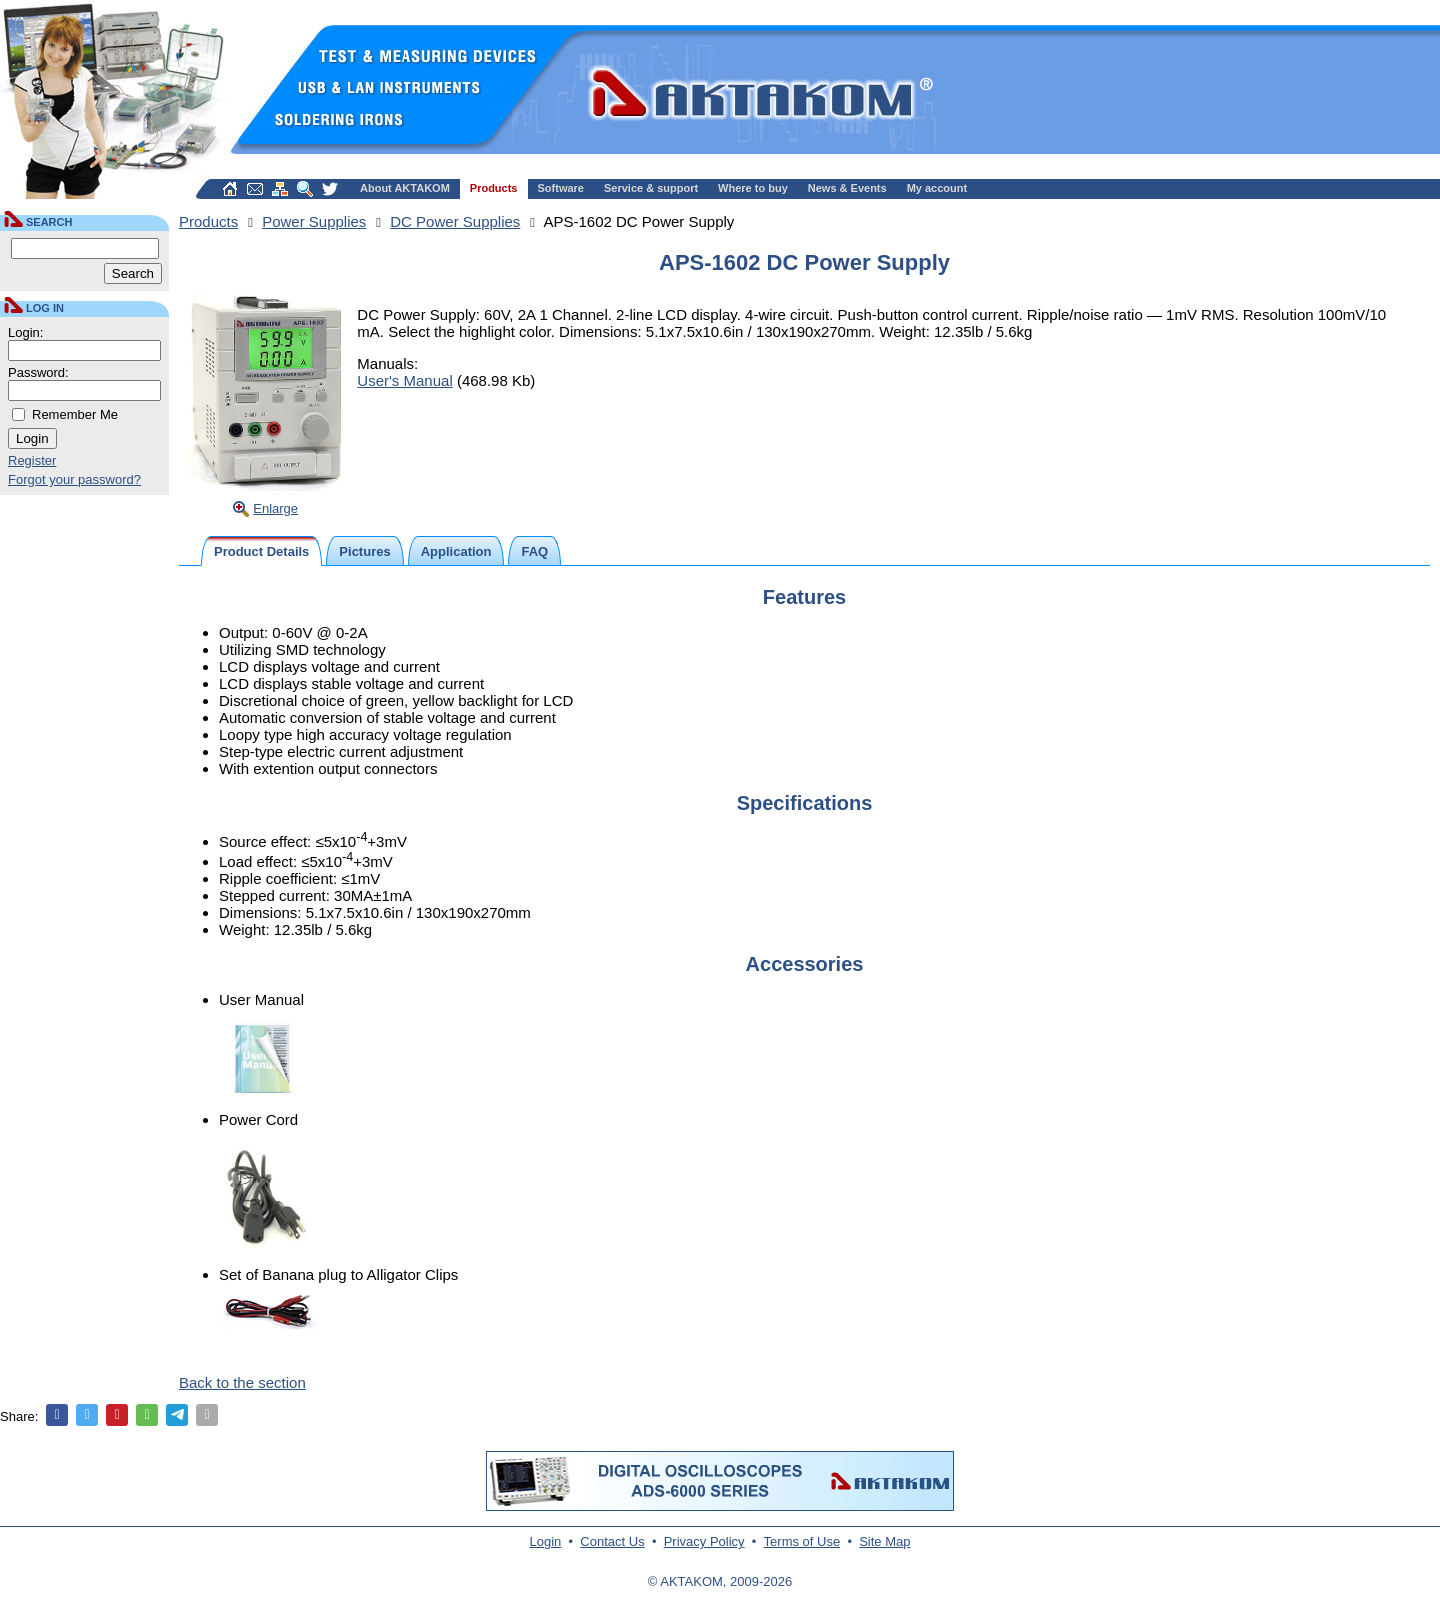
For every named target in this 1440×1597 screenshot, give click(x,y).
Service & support (651, 188)
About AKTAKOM (405, 188)
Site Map (884, 1541)
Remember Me (75, 414)
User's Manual (404, 380)
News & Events (847, 188)
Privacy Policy (704, 1541)
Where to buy (753, 188)
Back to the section (242, 1382)
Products (494, 188)
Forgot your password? (74, 479)
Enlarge (275, 508)
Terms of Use (802, 1541)
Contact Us (612, 1541)
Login (546, 1541)
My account (937, 188)
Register (32, 460)
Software (561, 188)
